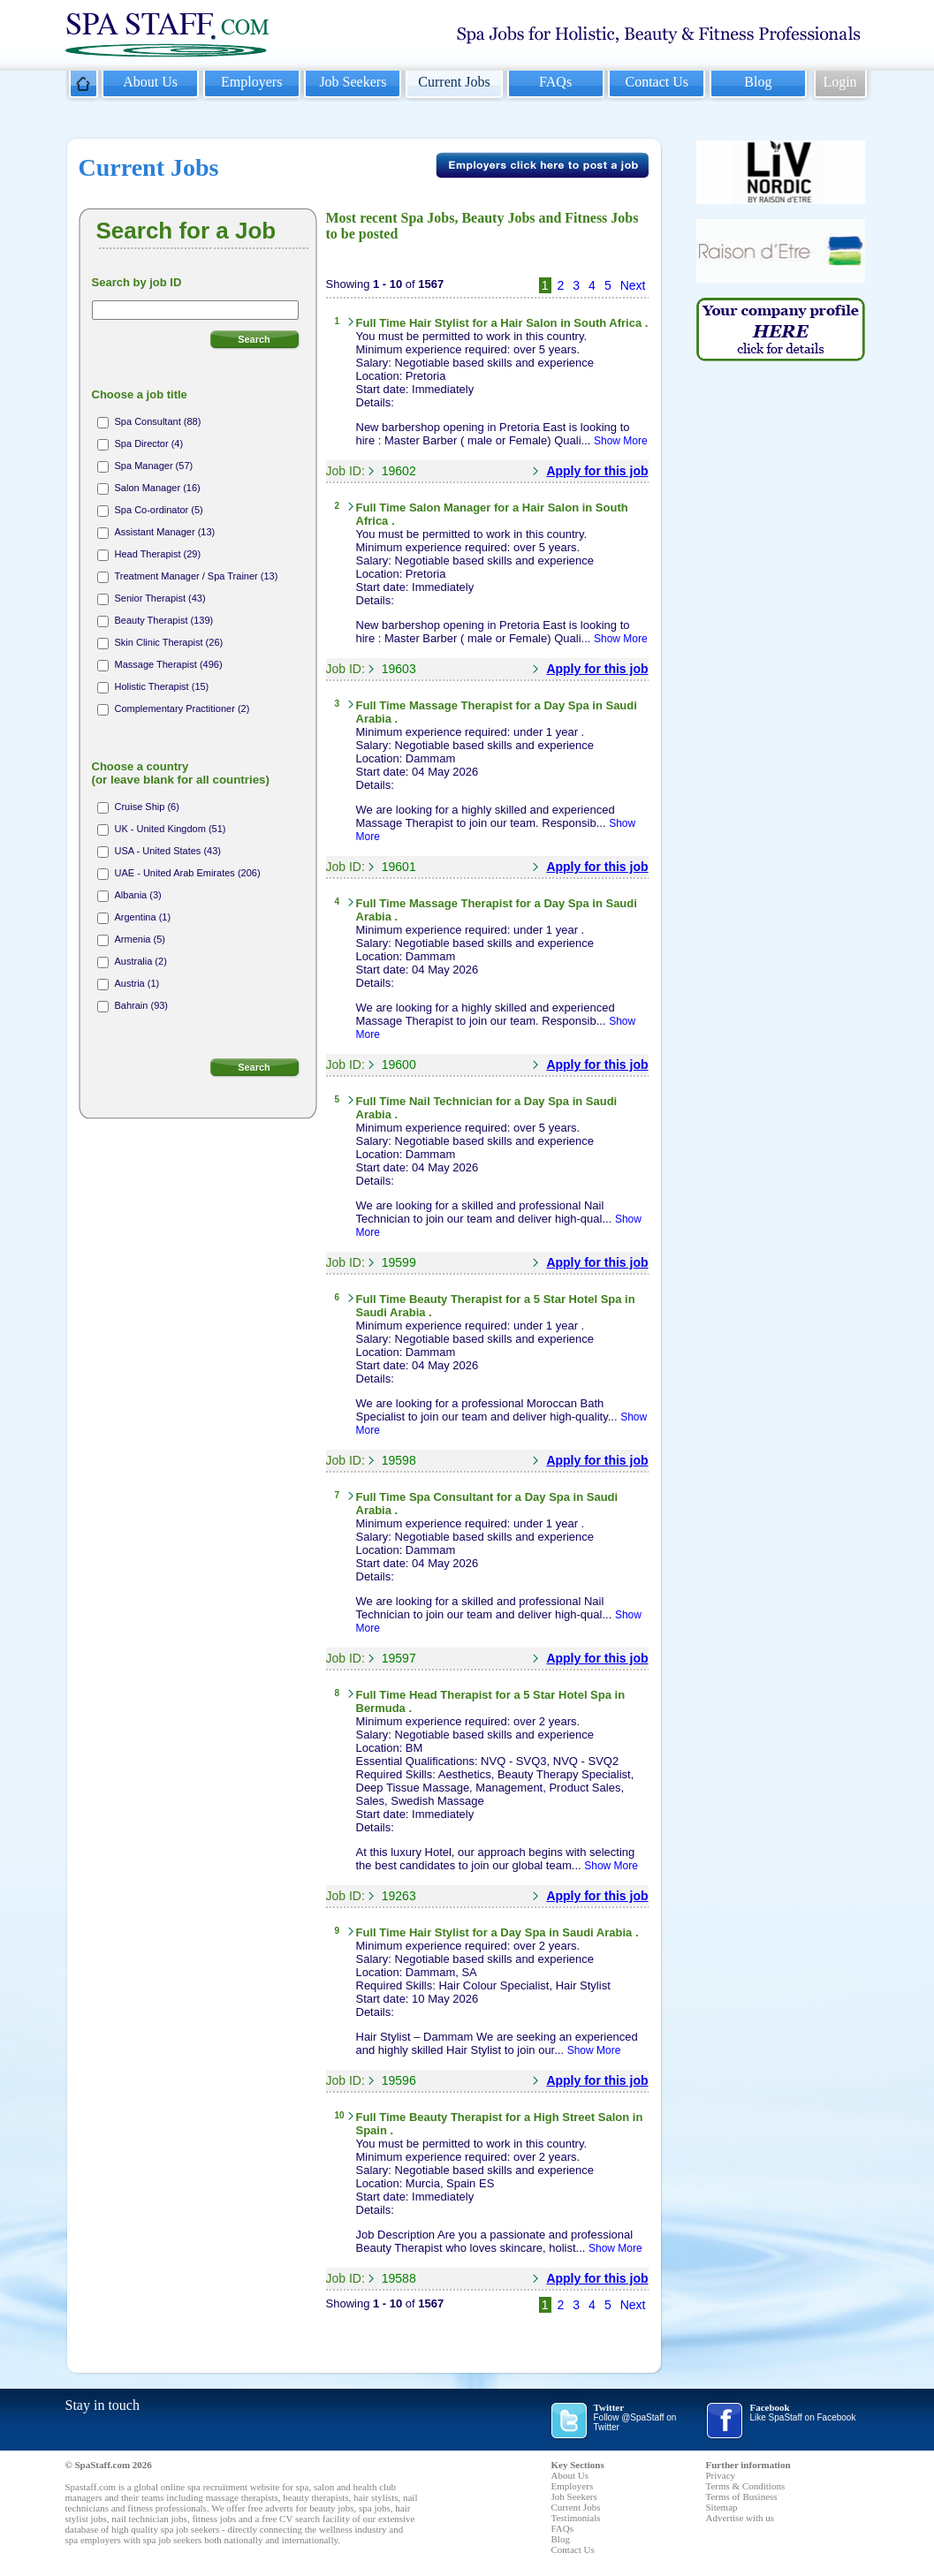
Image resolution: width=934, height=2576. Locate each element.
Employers (251, 81)
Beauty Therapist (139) (164, 620)
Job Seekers (352, 81)
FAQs (555, 81)
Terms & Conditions (746, 2486)
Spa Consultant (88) (158, 421)
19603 (399, 669)
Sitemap (722, 2507)
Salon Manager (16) (158, 487)
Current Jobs (454, 81)
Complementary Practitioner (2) (182, 708)
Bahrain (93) (142, 1005)
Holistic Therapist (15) (162, 686)
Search (254, 339)
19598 (399, 1460)
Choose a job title (139, 394)
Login (839, 81)
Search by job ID (137, 282)
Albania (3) (138, 895)
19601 (399, 867)
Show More (621, 441)
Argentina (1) (143, 917)
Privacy (721, 2475)
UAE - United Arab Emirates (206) (188, 873)
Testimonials (576, 2517)
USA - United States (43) (168, 850)
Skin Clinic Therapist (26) (169, 642)
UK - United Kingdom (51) (170, 828)
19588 (399, 2278)
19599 (399, 1262)
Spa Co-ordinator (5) (159, 509)
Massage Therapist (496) (169, 664)
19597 (399, 1658)
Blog (757, 81)
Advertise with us (740, 2517)
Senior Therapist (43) (160, 598)
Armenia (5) (140, 939)
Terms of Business (742, 2496)
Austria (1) (137, 983)
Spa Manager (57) (154, 465)
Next (633, 285)
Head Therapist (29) (158, 554)
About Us (150, 81)
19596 (399, 2080)
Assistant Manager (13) (165, 532)
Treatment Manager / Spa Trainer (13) (196, 576)
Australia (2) (141, 961)
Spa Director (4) (149, 443)
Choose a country (181, 773)
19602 (399, 471)
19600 (399, 1064)
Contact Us (656, 81)
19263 (399, 1896)
